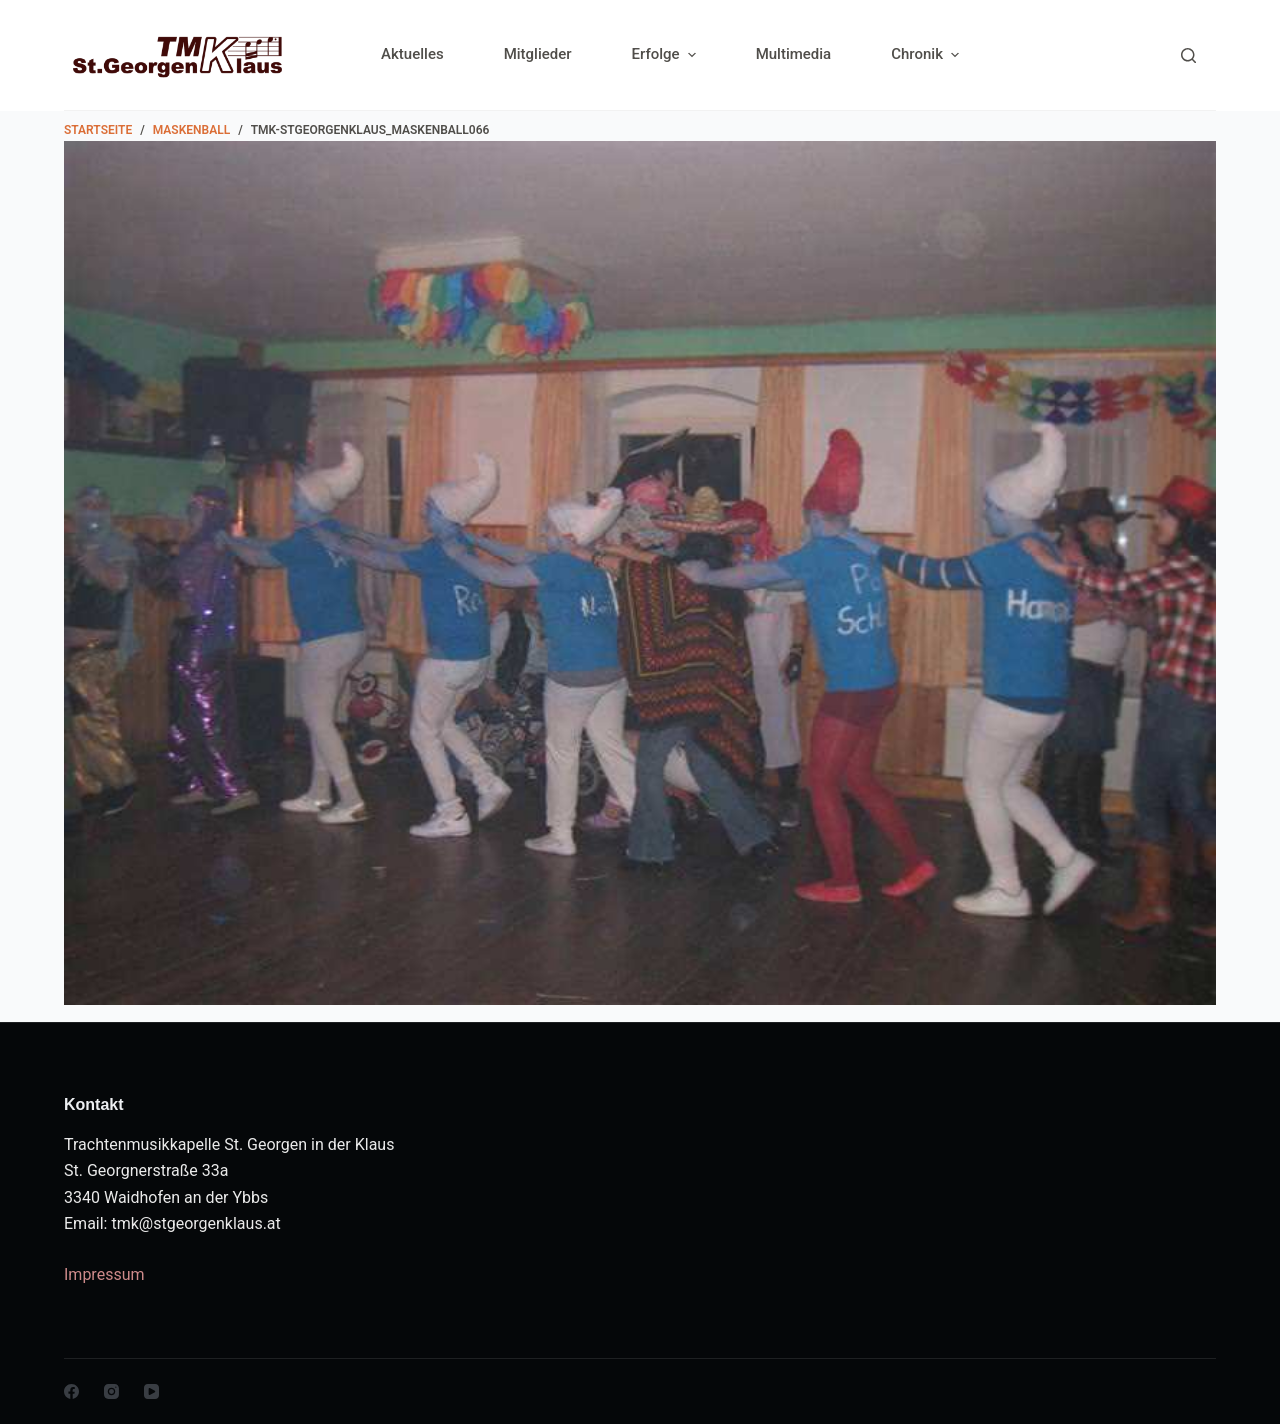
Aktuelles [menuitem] (412, 54)
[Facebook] (71, 1391)
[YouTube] (151, 1391)
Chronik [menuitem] (925, 54)
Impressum (104, 1274)
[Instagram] (111, 1391)
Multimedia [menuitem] (794, 54)
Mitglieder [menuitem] (538, 54)
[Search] (1188, 55)
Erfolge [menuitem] (666, 54)
